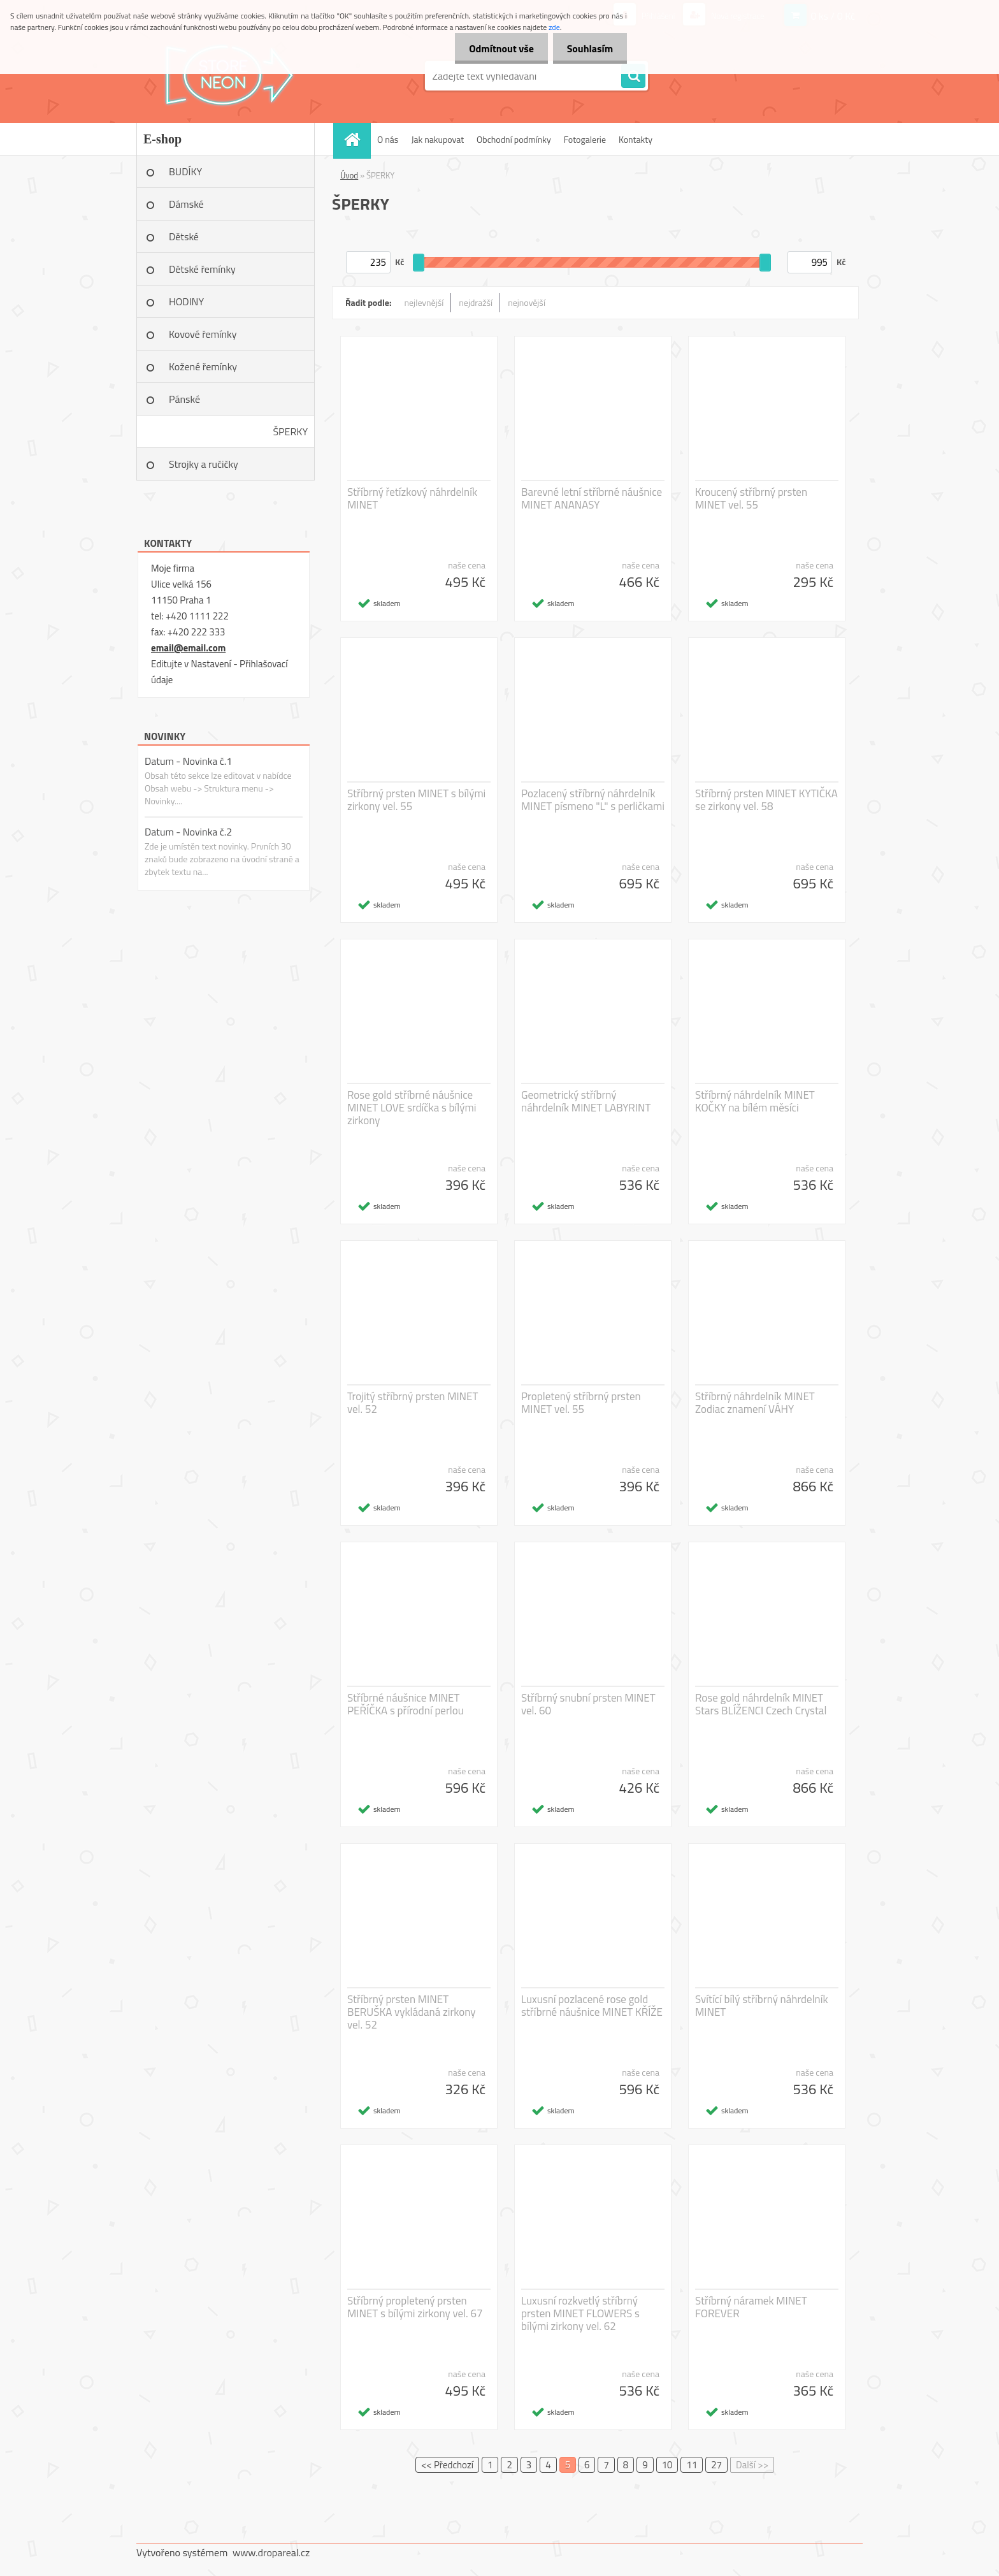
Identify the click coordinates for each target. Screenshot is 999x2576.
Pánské (184, 399)
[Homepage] (356, 139)
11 (691, 2464)
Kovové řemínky (203, 334)
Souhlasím (587, 48)
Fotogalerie (585, 139)
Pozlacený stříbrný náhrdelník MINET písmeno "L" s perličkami (593, 800)
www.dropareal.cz (271, 2552)
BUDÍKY (185, 171)
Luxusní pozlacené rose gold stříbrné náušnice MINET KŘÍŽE (592, 2005)
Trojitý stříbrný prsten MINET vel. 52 (412, 1402)
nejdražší (475, 302)
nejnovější (526, 302)
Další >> (752, 2464)
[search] (633, 76)
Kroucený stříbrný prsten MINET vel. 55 (751, 498)
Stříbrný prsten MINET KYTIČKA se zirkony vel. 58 (766, 800)
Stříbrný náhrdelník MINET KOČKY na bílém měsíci (755, 1101)
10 (667, 2464)
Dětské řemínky (202, 269)
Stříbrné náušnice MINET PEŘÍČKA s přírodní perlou (405, 1704)
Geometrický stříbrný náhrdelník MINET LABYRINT (585, 1101)
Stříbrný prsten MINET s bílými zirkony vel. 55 (416, 800)
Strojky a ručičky (203, 464)
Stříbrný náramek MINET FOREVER (751, 2307)
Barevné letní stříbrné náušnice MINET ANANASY (591, 498)
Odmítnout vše (495, 48)
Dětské (184, 236)
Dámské (186, 204)
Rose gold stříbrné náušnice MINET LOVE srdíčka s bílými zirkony (411, 1108)
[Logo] (224, 76)
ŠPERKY (290, 431)
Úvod (349, 175)
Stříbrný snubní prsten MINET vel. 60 (588, 1704)
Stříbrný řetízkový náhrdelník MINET (412, 498)
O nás (387, 139)
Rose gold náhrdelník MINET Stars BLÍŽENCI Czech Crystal (760, 1704)
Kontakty (635, 139)
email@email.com (188, 647)
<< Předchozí (447, 2464)
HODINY (186, 301)
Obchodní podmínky (514, 139)
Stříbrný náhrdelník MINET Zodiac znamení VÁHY (755, 1402)
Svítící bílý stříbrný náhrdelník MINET (761, 2005)
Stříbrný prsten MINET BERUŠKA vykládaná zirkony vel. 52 (411, 2012)
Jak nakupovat (437, 139)
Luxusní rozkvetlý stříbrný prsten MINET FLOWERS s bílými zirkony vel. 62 (580, 2313)
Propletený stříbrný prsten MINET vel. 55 (581, 1402)
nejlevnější (424, 302)
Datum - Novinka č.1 (188, 761)
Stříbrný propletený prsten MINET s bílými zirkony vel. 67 (414, 2307)
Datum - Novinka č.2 (188, 831)
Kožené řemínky (203, 366)
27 (716, 2464)
